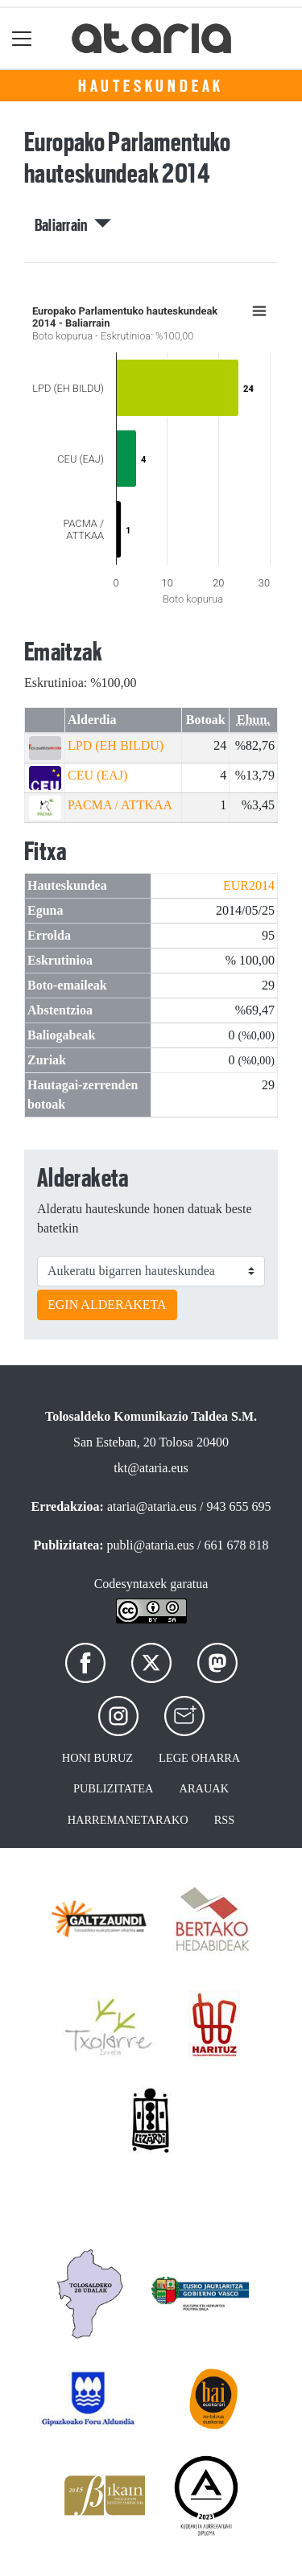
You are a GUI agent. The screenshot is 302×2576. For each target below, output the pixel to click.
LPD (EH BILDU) (115, 745)
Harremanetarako (128, 1819)
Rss (224, 1819)
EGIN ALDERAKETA (107, 1304)
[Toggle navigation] (22, 38)
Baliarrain (73, 225)
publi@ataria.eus (150, 1545)
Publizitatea (113, 1788)
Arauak (205, 1788)
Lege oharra (199, 1757)
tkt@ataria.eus (151, 1468)
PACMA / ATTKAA (120, 805)
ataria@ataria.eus (152, 1506)
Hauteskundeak (151, 86)
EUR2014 (249, 885)
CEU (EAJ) (97, 775)
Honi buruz (97, 1757)
